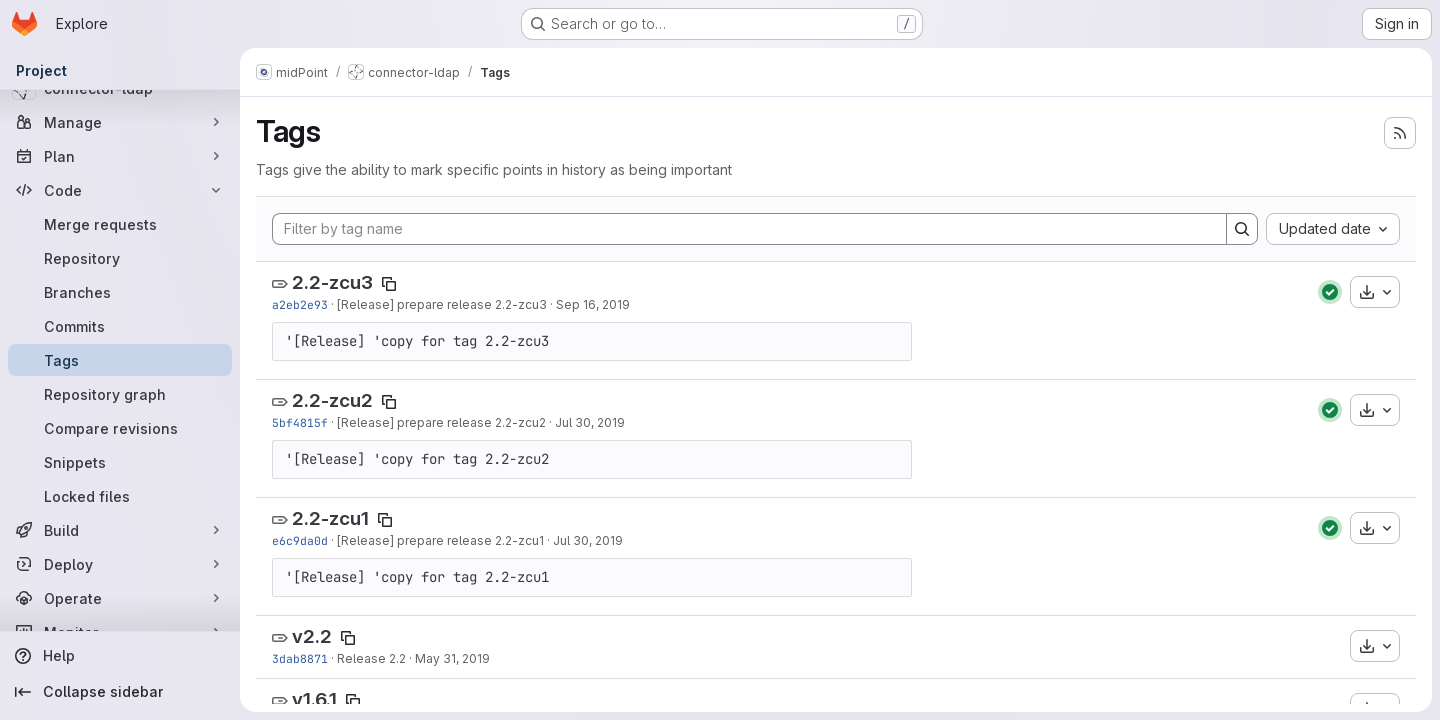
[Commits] (120, 326)
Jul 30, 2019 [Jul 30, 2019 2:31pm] (588, 540)
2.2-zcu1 (330, 518)
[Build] (120, 530)
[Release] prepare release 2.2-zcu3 (442, 304)
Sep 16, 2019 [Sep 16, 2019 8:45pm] (593, 304)
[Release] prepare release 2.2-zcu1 (440, 540)
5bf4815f (300, 422)
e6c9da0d (300, 540)
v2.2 (312, 636)
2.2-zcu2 (332, 400)
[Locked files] (120, 496)
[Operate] (120, 598)
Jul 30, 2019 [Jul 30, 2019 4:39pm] (590, 422)
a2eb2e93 (300, 304)
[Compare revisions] (120, 428)
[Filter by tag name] (749, 229)
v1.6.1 (314, 699)
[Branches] (120, 292)
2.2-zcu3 (332, 282)
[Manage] (120, 122)
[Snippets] (120, 462)
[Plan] (120, 156)
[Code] (120, 190)
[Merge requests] (120, 224)
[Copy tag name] (389, 284)
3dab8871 (300, 658)
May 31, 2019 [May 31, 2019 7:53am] (452, 658)
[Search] (1242, 229)
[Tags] (120, 360)
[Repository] (120, 258)
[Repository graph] (120, 394)
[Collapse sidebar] (120, 692)
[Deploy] (120, 564)
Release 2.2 (371, 658)
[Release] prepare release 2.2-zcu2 (441, 422)
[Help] (120, 656)
